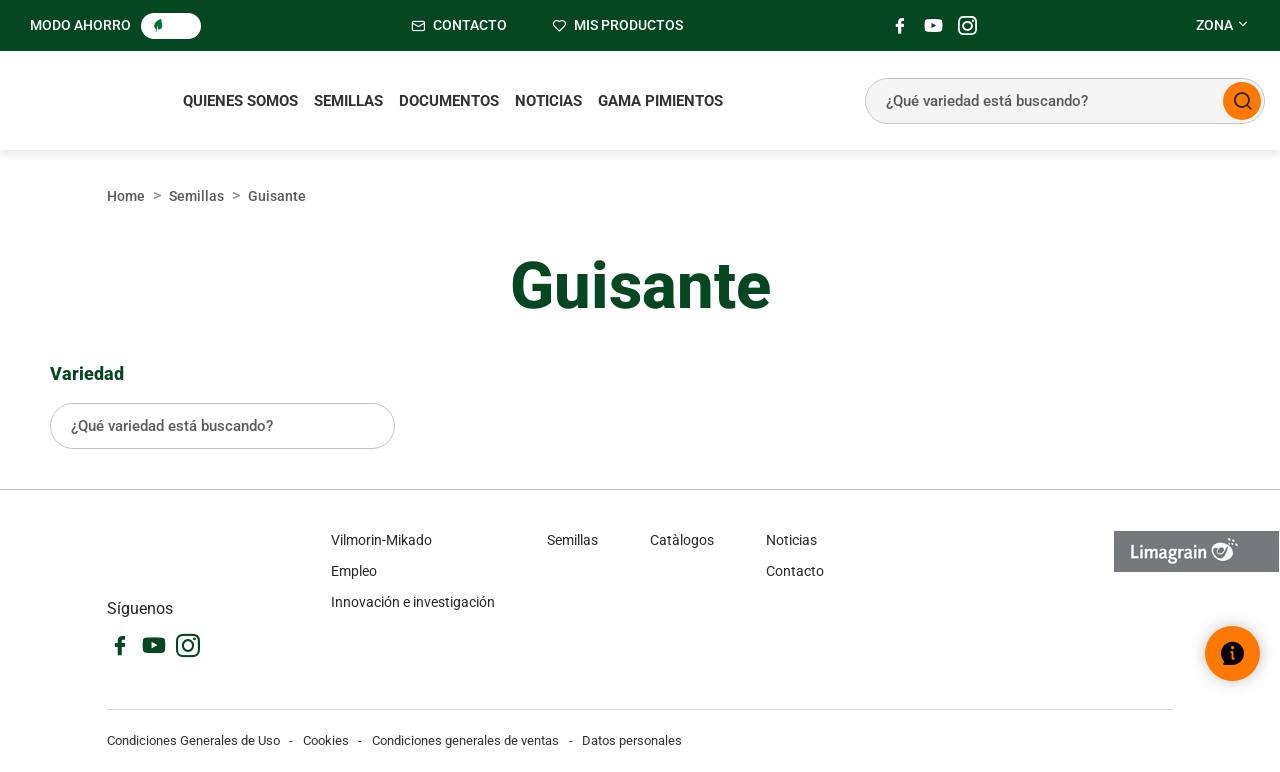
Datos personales (632, 740)
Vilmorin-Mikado (381, 540)
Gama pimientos (660, 101)
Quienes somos (240, 101)
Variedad (87, 373)
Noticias (548, 101)
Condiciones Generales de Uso (193, 740)
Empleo (354, 571)
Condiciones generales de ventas (465, 740)
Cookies (326, 740)
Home (126, 196)
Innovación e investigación (413, 602)
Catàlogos (682, 540)
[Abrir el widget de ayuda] (1232, 653)
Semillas (348, 101)
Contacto (795, 571)
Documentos (449, 101)
